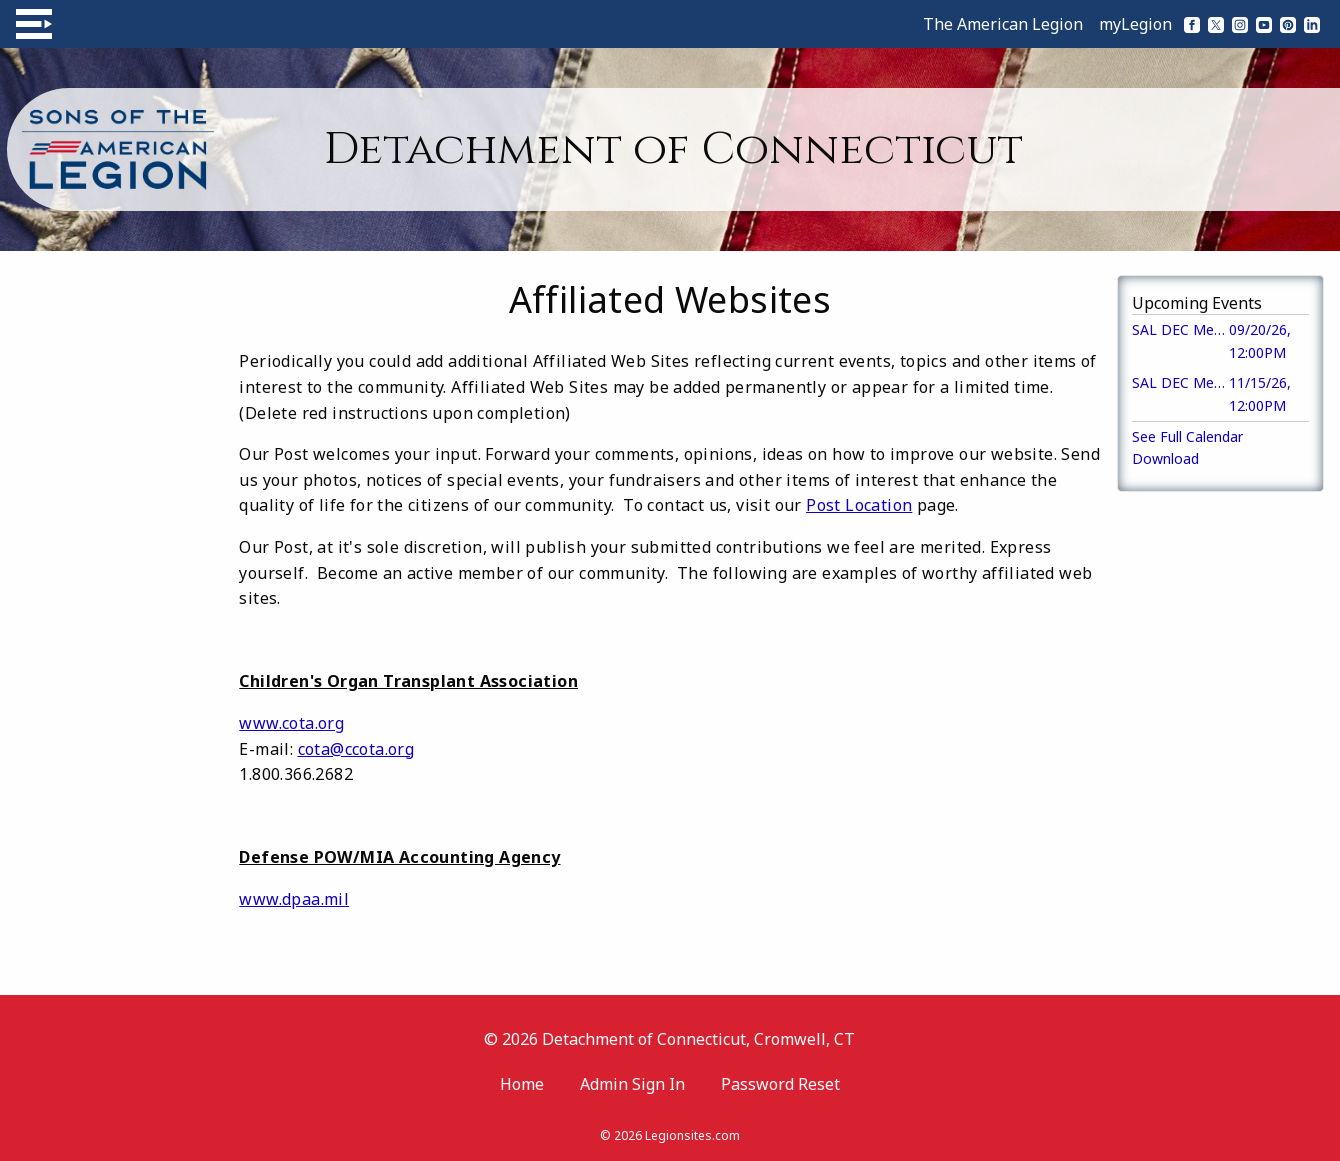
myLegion (1135, 24)
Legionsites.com (692, 1135)
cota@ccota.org (356, 749)
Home (522, 1084)
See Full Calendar (1187, 436)
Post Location (859, 505)
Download (1165, 458)
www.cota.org (291, 723)
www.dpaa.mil (294, 899)
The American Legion (1003, 24)
